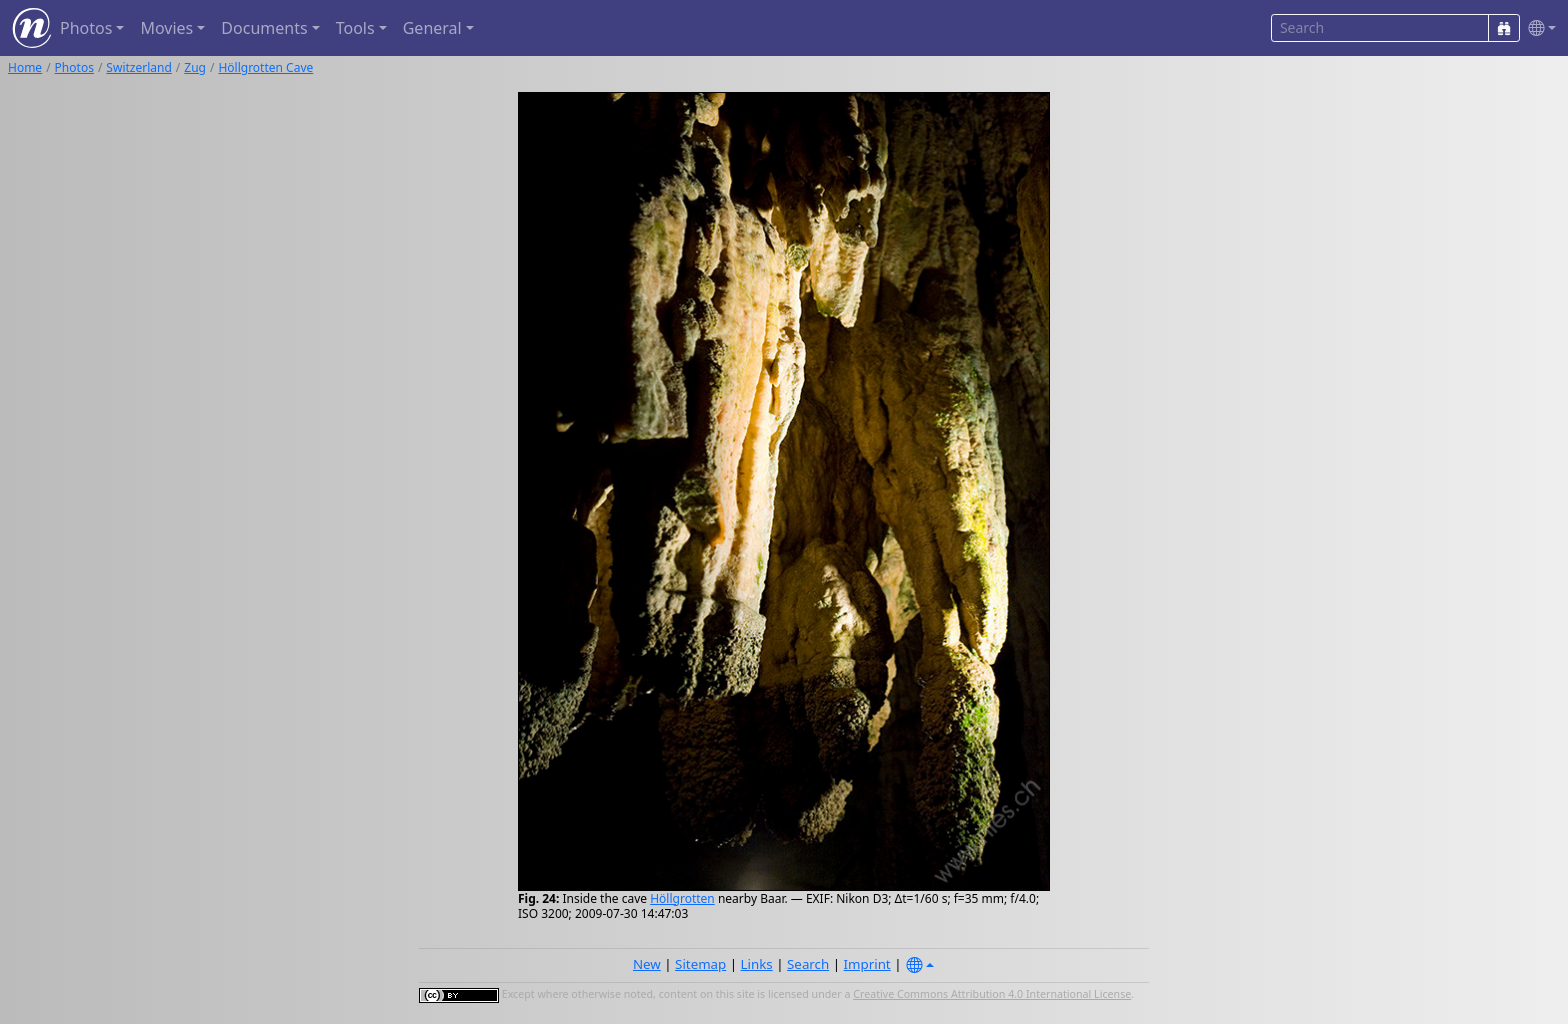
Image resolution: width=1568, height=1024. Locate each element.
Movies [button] (166, 28)
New (647, 964)
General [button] (432, 28)
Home (25, 67)
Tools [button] (355, 28)
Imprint (867, 964)
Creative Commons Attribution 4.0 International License (992, 994)
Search (808, 964)
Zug (195, 67)
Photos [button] (86, 28)
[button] (1538, 28)
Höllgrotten (682, 898)
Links (757, 964)
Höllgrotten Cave (265, 67)
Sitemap (700, 964)
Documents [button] (264, 28)
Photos (74, 67)
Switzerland (138, 67)
